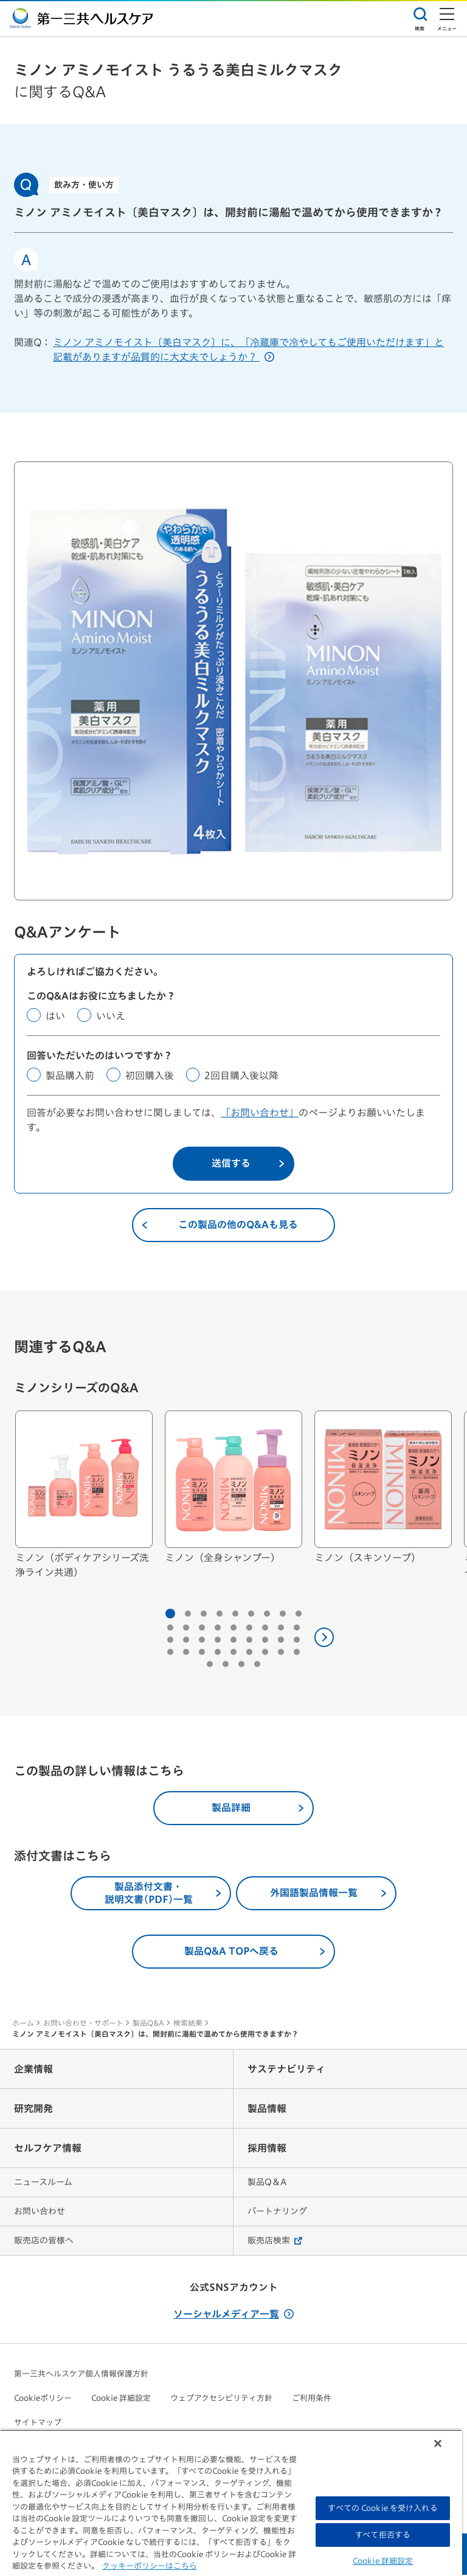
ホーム (23, 2024)
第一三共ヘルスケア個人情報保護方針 (81, 2375)
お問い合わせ (39, 2212)
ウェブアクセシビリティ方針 (221, 2399)
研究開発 (33, 2110)
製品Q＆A (266, 2183)
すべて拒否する (382, 2535)
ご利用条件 (311, 2399)
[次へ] (324, 1638)
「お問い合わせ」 (260, 1114)
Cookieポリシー (43, 2399)
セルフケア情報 (47, 2149)
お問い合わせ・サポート (83, 2024)
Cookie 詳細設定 (121, 2399)
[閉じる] (437, 2443)
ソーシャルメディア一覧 (233, 2315)
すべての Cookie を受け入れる (382, 2508)
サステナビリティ (286, 2070)
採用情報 (266, 2149)
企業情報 (33, 2070)
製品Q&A (148, 2024)
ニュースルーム (43, 2183)
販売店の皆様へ (44, 2241)
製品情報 (266, 2110)
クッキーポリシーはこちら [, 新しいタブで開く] (149, 2566)
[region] (231, 2502)
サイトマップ (37, 2424)
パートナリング (277, 2212)
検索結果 (187, 2024)
